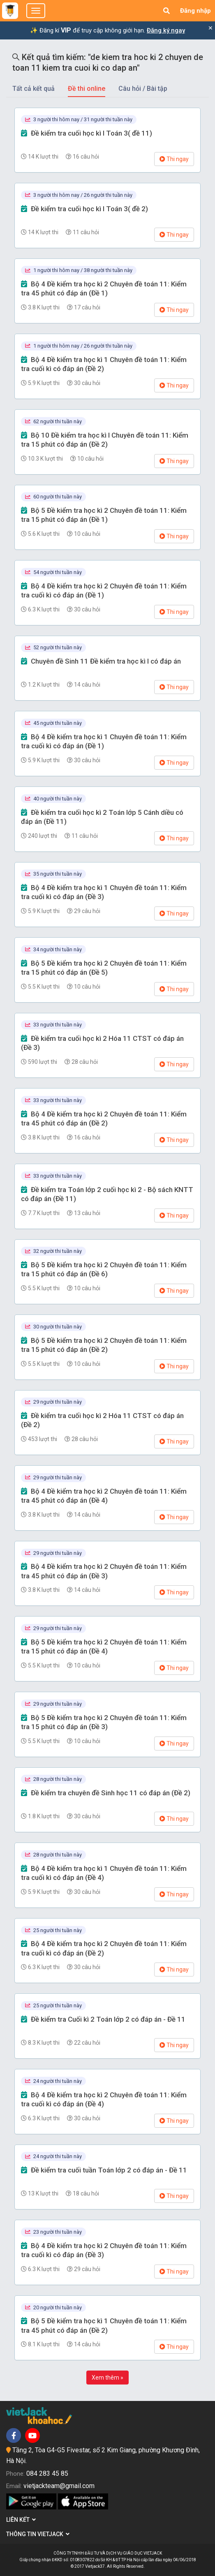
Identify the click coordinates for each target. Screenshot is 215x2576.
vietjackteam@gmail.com (59, 2486)
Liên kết (21, 2519)
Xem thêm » (107, 2377)
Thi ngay (174, 159)
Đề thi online (86, 88)
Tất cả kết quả (33, 88)
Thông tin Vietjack (37, 2534)
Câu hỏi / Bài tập (142, 88)
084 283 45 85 (47, 2473)
